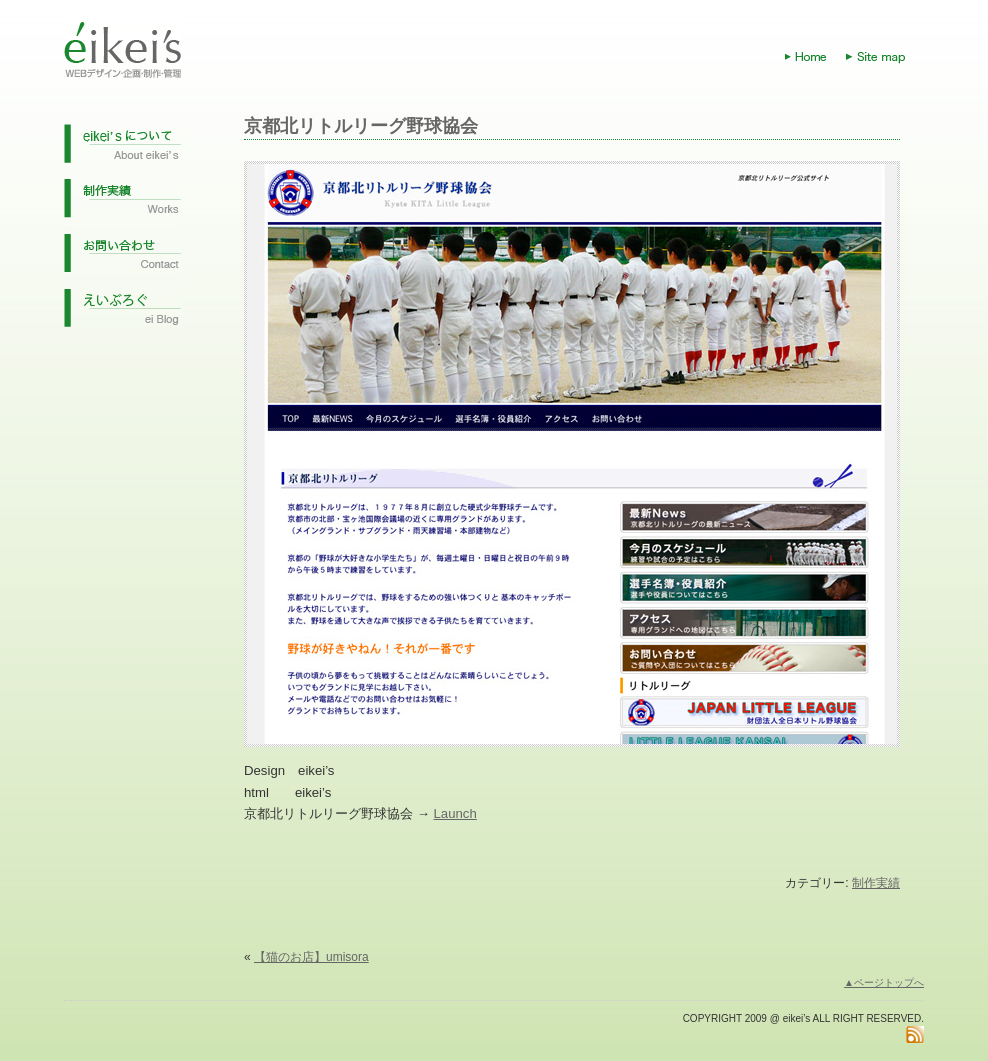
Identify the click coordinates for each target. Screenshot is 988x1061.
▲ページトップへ (884, 982)
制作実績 (123, 204)
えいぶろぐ (123, 314)
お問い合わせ (123, 259)
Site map (885, 57)
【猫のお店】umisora (311, 957)
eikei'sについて (123, 149)
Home (815, 57)
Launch (455, 813)
